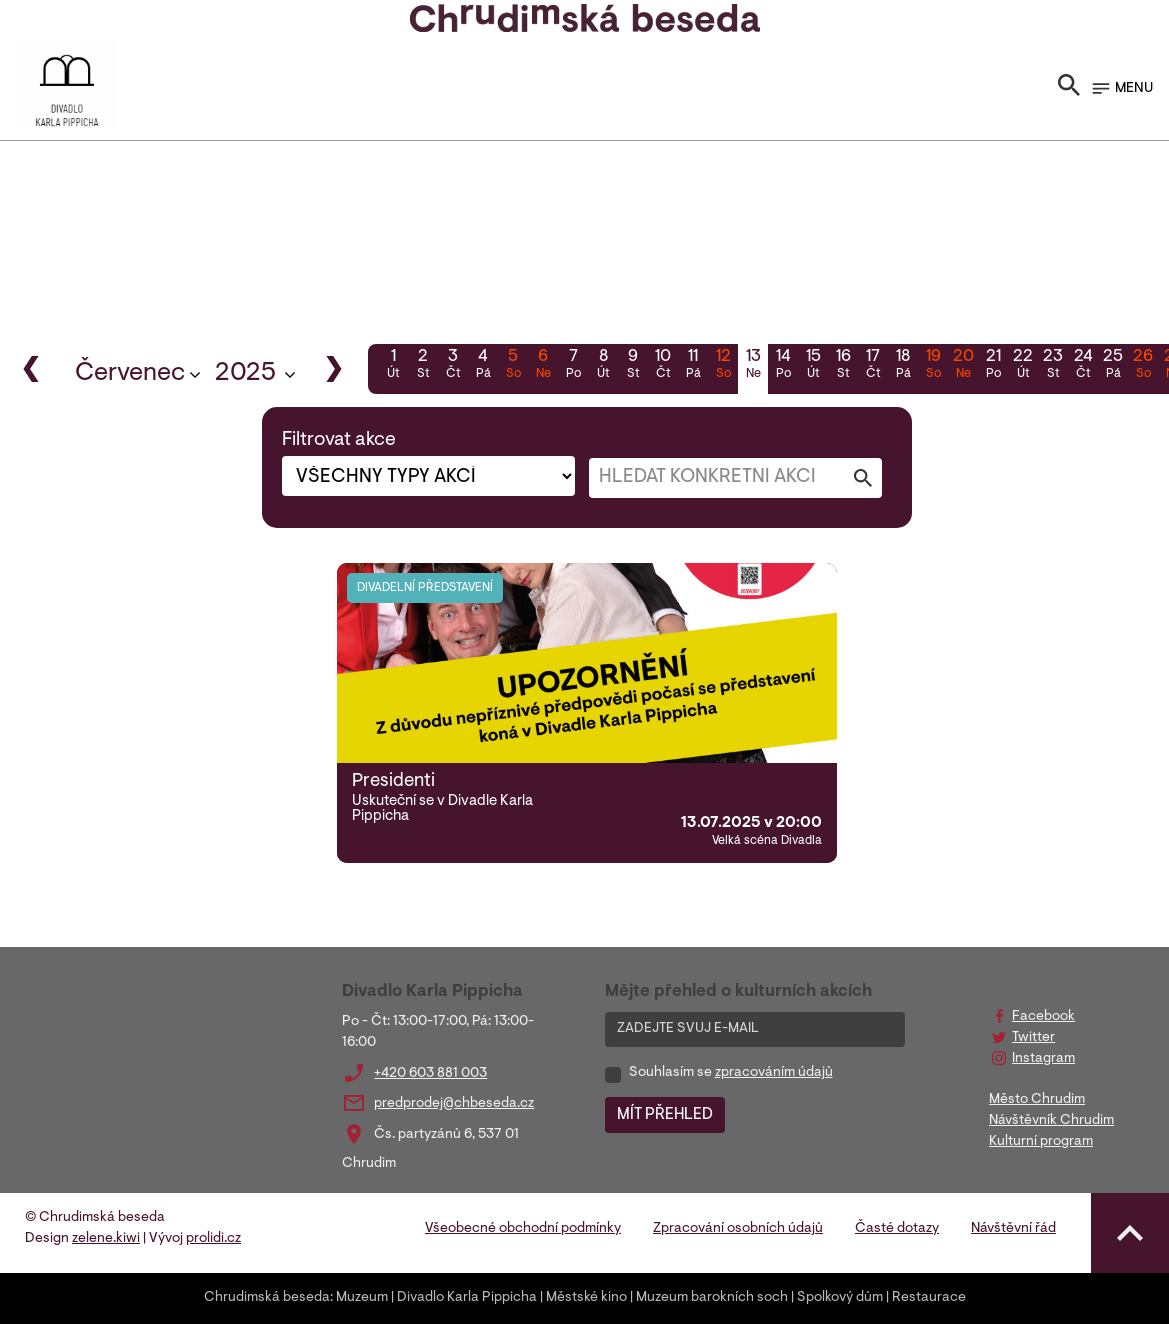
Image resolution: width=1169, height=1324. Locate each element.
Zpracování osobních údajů (738, 1229)
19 (933, 366)
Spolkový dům (840, 1298)
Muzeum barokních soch (712, 1298)
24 (1083, 366)
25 (1113, 366)
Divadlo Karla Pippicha (467, 1298)
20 (963, 366)
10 (663, 366)
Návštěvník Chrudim (1051, 1121)
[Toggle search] (1069, 89)
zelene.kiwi (106, 1239)
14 (783, 366)
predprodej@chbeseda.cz (454, 1104)
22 (1023, 366)
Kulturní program (1041, 1142)
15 (813, 366)
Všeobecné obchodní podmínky (523, 1229)
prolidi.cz (213, 1239)
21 (993, 366)
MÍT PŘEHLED (665, 1115)
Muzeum (362, 1298)
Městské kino (586, 1298)
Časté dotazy (897, 1229)
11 (693, 366)
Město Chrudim (1037, 1100)
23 (1053, 366)
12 (723, 366)
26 (1143, 366)
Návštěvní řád (1013, 1229)
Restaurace (929, 1298)
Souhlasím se (731, 1073)
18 (903, 366)
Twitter (1033, 1038)
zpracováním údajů (774, 1073)
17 (873, 366)
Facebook (1043, 1017)
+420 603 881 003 (430, 1074)
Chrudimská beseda (267, 1298)
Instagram (1043, 1059)
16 (843, 366)
